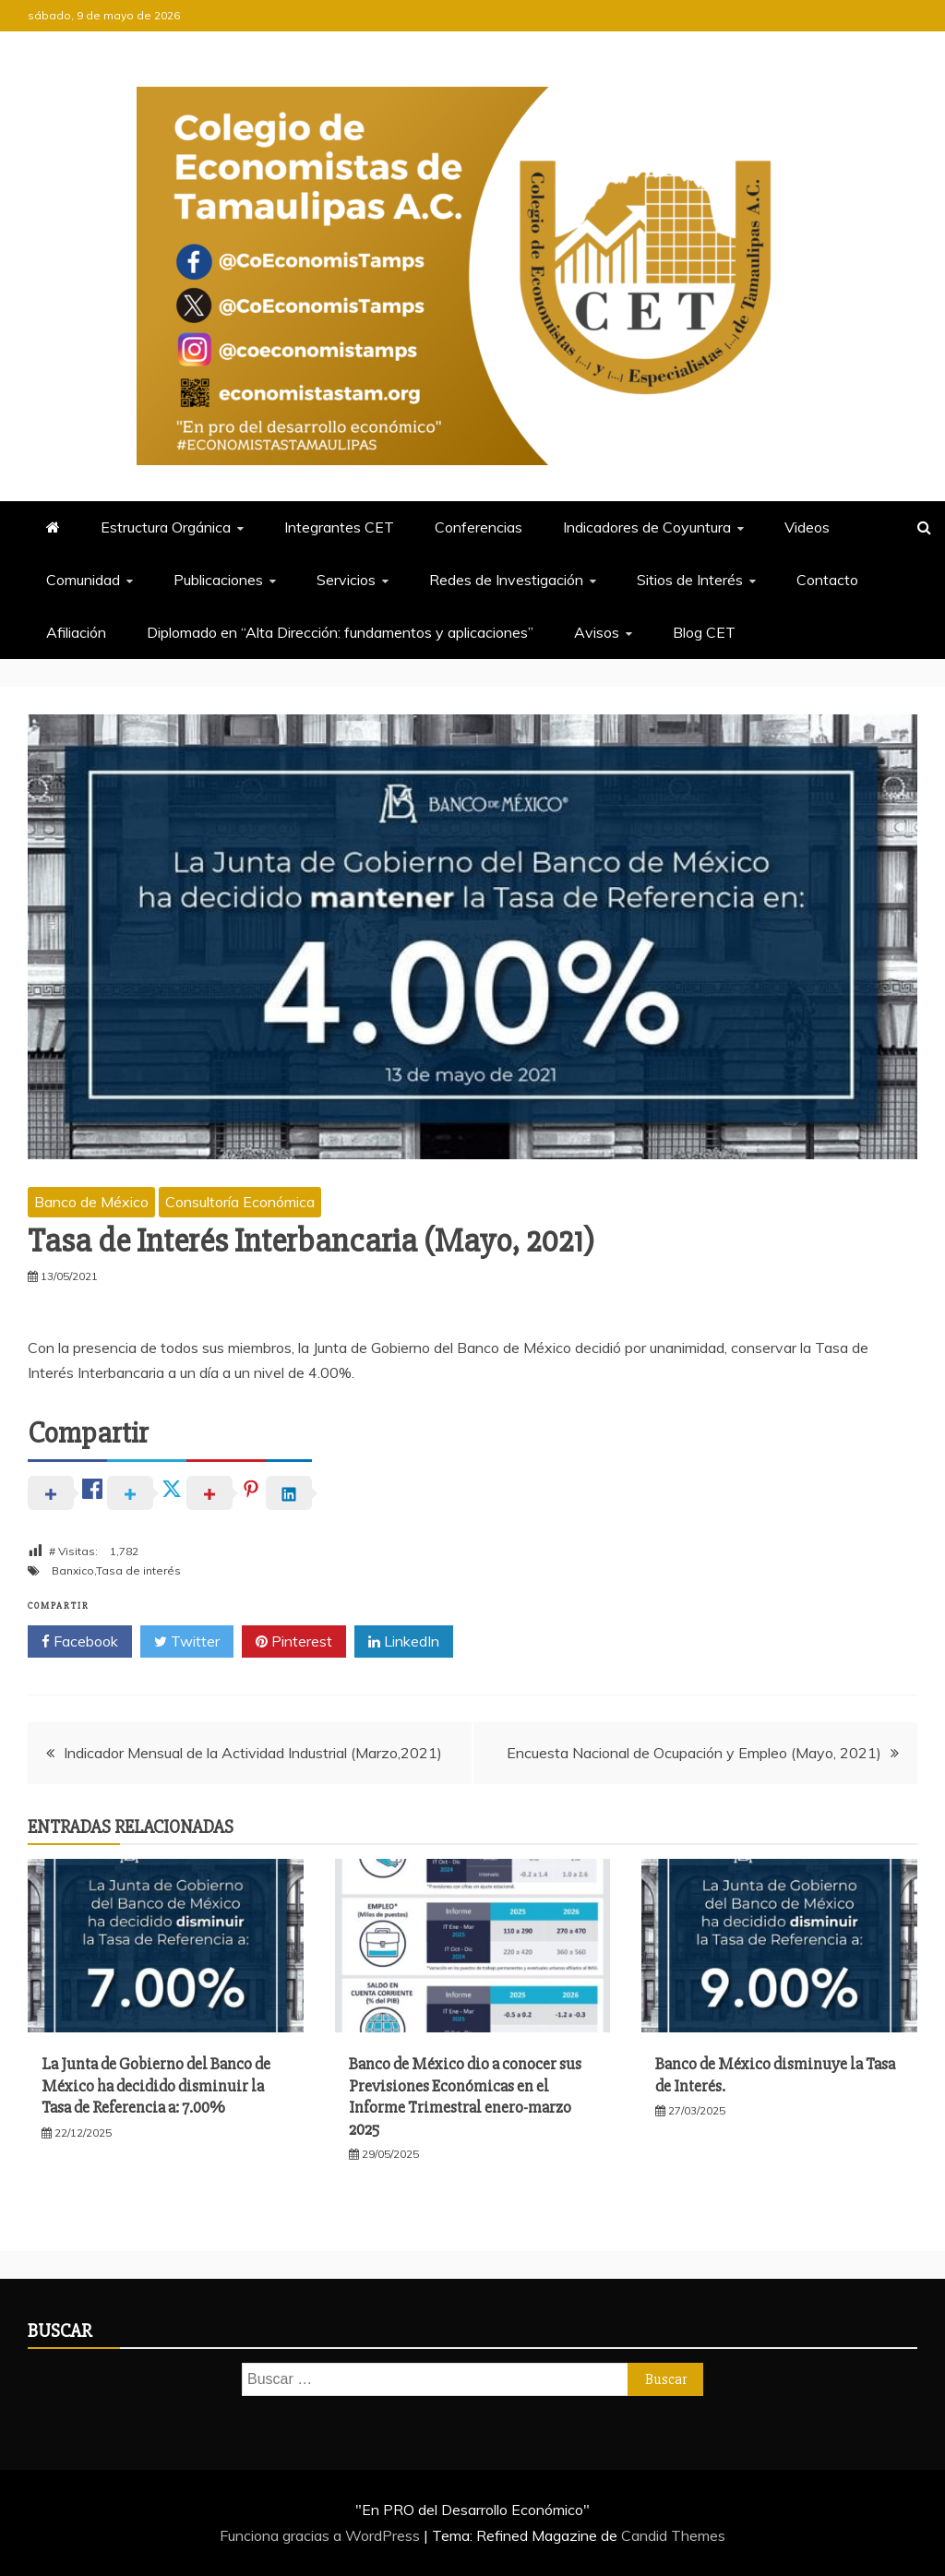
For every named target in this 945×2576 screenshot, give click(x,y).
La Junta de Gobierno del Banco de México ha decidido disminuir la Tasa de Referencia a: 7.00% (156, 2085)
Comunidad (83, 579)
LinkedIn (403, 1642)
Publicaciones (218, 579)
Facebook (80, 1642)
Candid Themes (673, 2535)
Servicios (346, 579)
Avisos (596, 632)
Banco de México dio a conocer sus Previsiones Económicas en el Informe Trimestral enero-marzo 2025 (465, 2096)
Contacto (827, 579)
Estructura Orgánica (166, 527)
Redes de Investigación (506, 579)
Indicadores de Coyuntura (647, 527)
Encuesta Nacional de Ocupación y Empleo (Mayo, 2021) (694, 1752)
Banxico (73, 1570)
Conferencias (478, 527)
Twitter (187, 1642)
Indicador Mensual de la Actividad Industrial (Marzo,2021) (253, 1752)
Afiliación (76, 632)
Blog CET (704, 632)
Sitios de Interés (690, 579)
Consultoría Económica (240, 1201)
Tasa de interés (138, 1570)
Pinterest (294, 1642)
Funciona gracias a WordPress (322, 2535)
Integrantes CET (339, 527)
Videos (807, 527)
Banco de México (91, 1201)
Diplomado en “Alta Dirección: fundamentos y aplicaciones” (340, 632)
